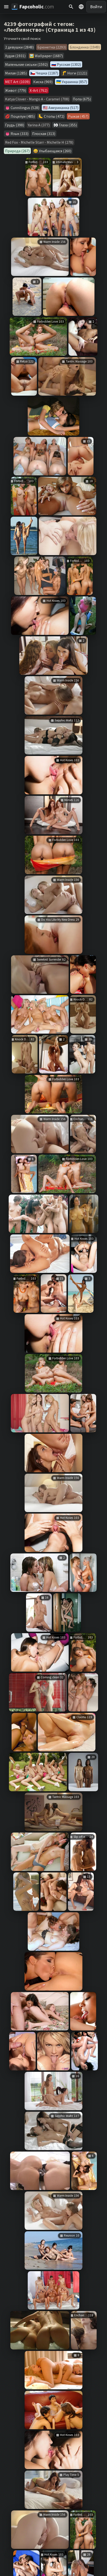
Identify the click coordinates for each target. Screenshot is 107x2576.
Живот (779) (15, 90)
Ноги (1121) (77, 73)
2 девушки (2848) (19, 47)
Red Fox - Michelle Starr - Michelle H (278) (39, 142)
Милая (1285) (16, 73)
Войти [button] (96, 6)
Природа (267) (17, 150)
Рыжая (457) (78, 116)
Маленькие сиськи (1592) (26, 64)
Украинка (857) (74, 81)
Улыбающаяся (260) (55, 150)
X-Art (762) (38, 90)
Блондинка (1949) (85, 47)
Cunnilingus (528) (25, 107)
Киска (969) (43, 81)
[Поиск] (71, 6)
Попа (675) (82, 99)
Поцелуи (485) (23, 116)
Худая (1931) (15, 55)
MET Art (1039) (17, 81)
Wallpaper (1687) (49, 55)
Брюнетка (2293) (51, 47)
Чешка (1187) (47, 73)
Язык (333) (19, 133)
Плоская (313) (43, 133)
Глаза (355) (68, 125)
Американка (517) (63, 107)
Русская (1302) (69, 64)
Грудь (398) (14, 125)
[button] (6, 6)
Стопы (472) (54, 116)
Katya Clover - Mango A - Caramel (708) (37, 99)
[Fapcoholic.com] (33, 7)
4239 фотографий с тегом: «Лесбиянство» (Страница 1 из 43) (50, 26)
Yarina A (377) (39, 125)
